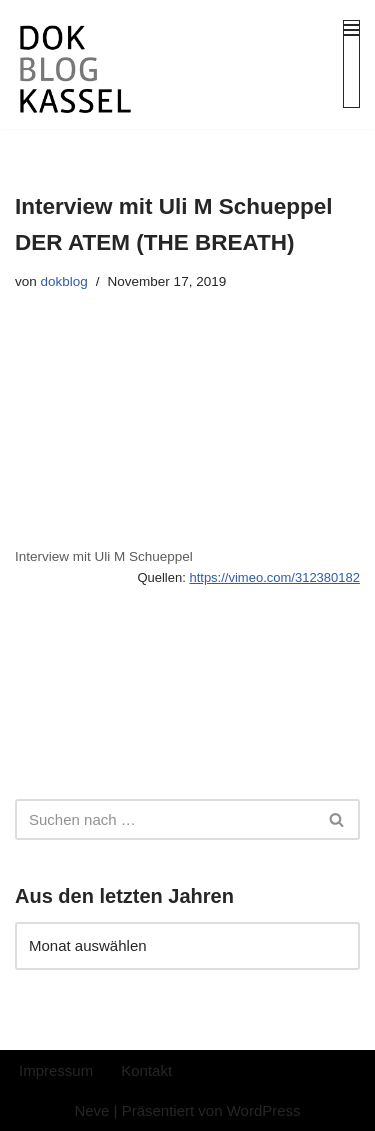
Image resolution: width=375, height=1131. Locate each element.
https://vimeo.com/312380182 (274, 577)
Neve (91, 1110)
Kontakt (146, 1070)
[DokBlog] (75, 70)
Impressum (56, 1070)
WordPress (264, 1110)
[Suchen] (165, 819)
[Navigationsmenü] (351, 64)
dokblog (64, 281)
